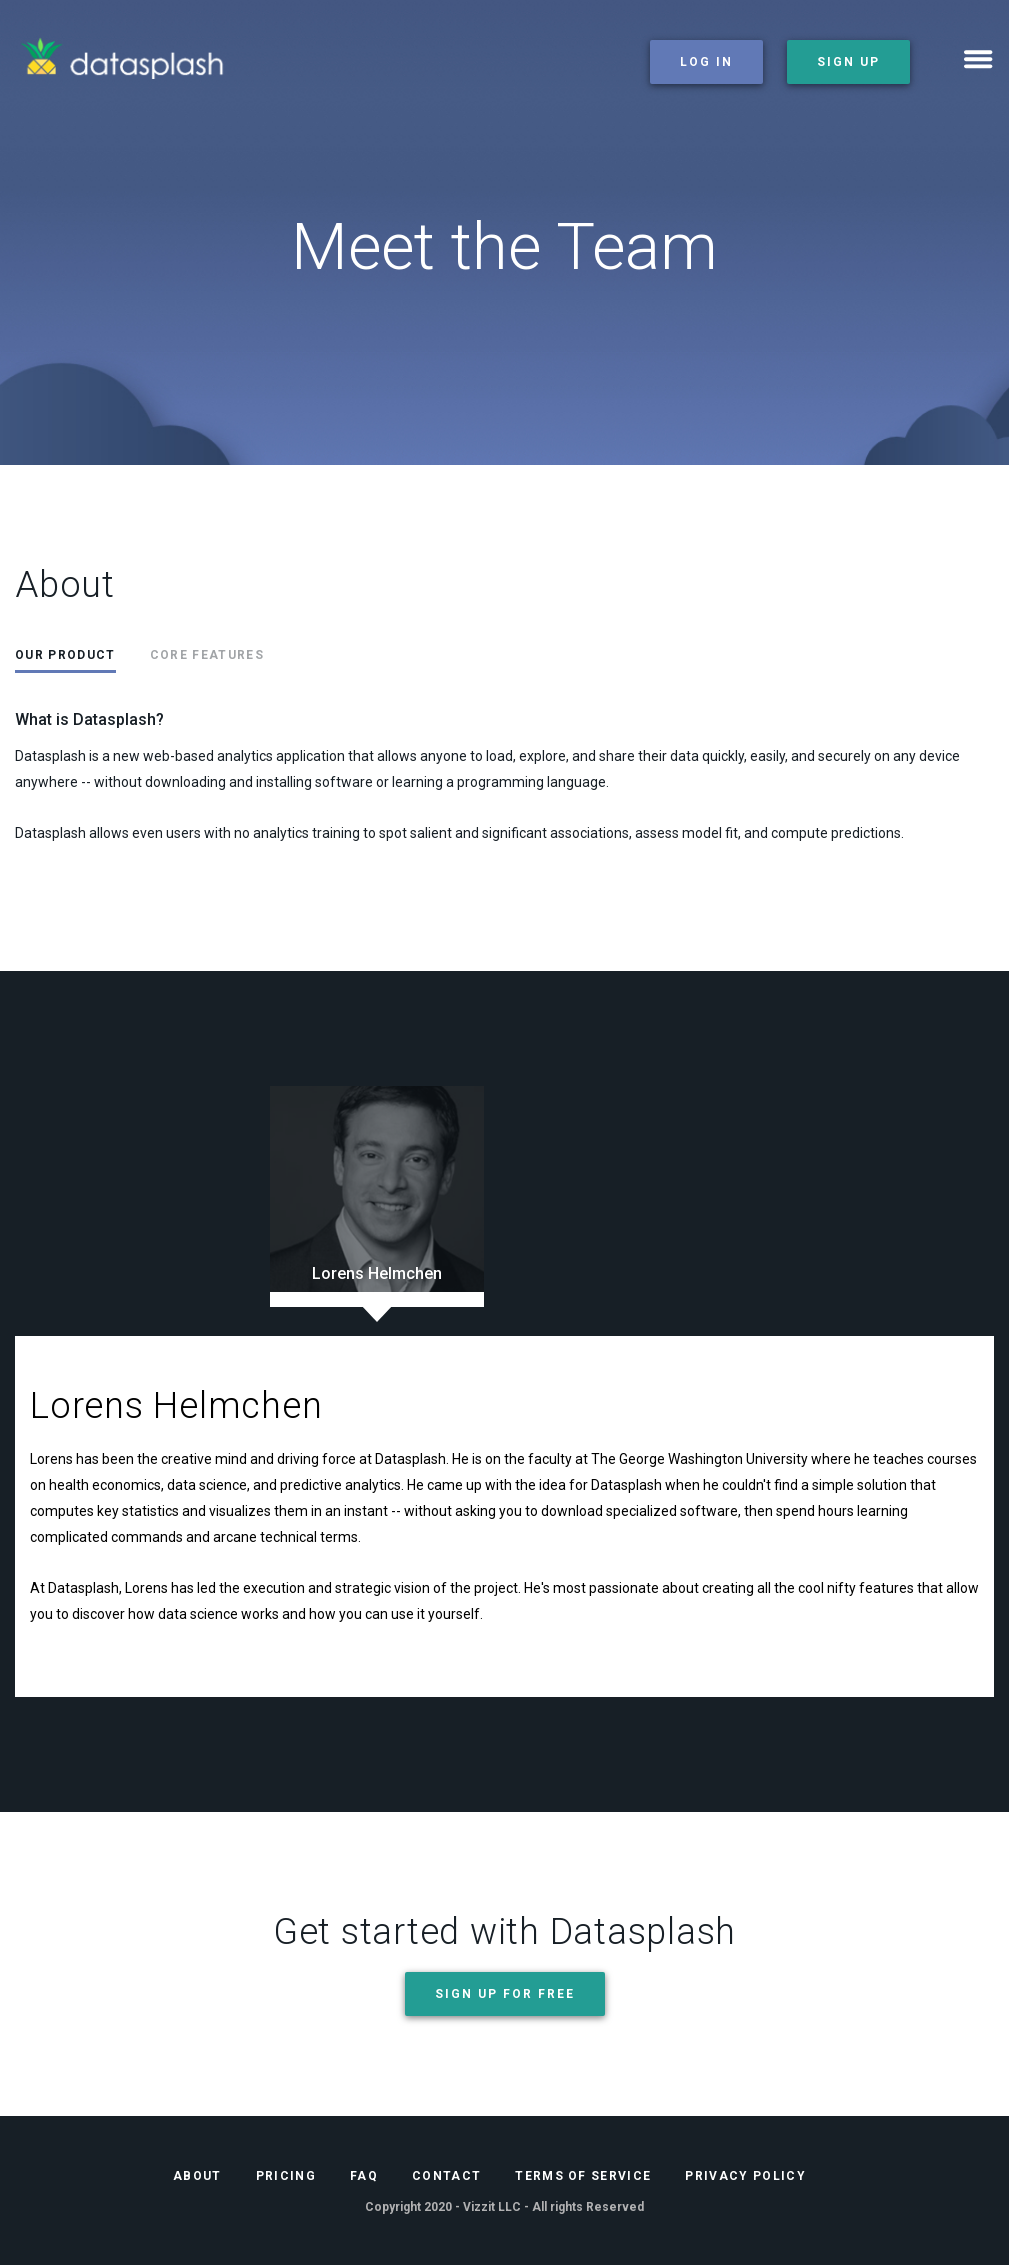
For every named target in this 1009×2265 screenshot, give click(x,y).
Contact (446, 2176)
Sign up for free (505, 1994)
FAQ (364, 2176)
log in (706, 62)
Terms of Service (583, 2176)
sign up (848, 62)
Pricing (286, 2176)
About (197, 2176)
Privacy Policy (745, 2176)
